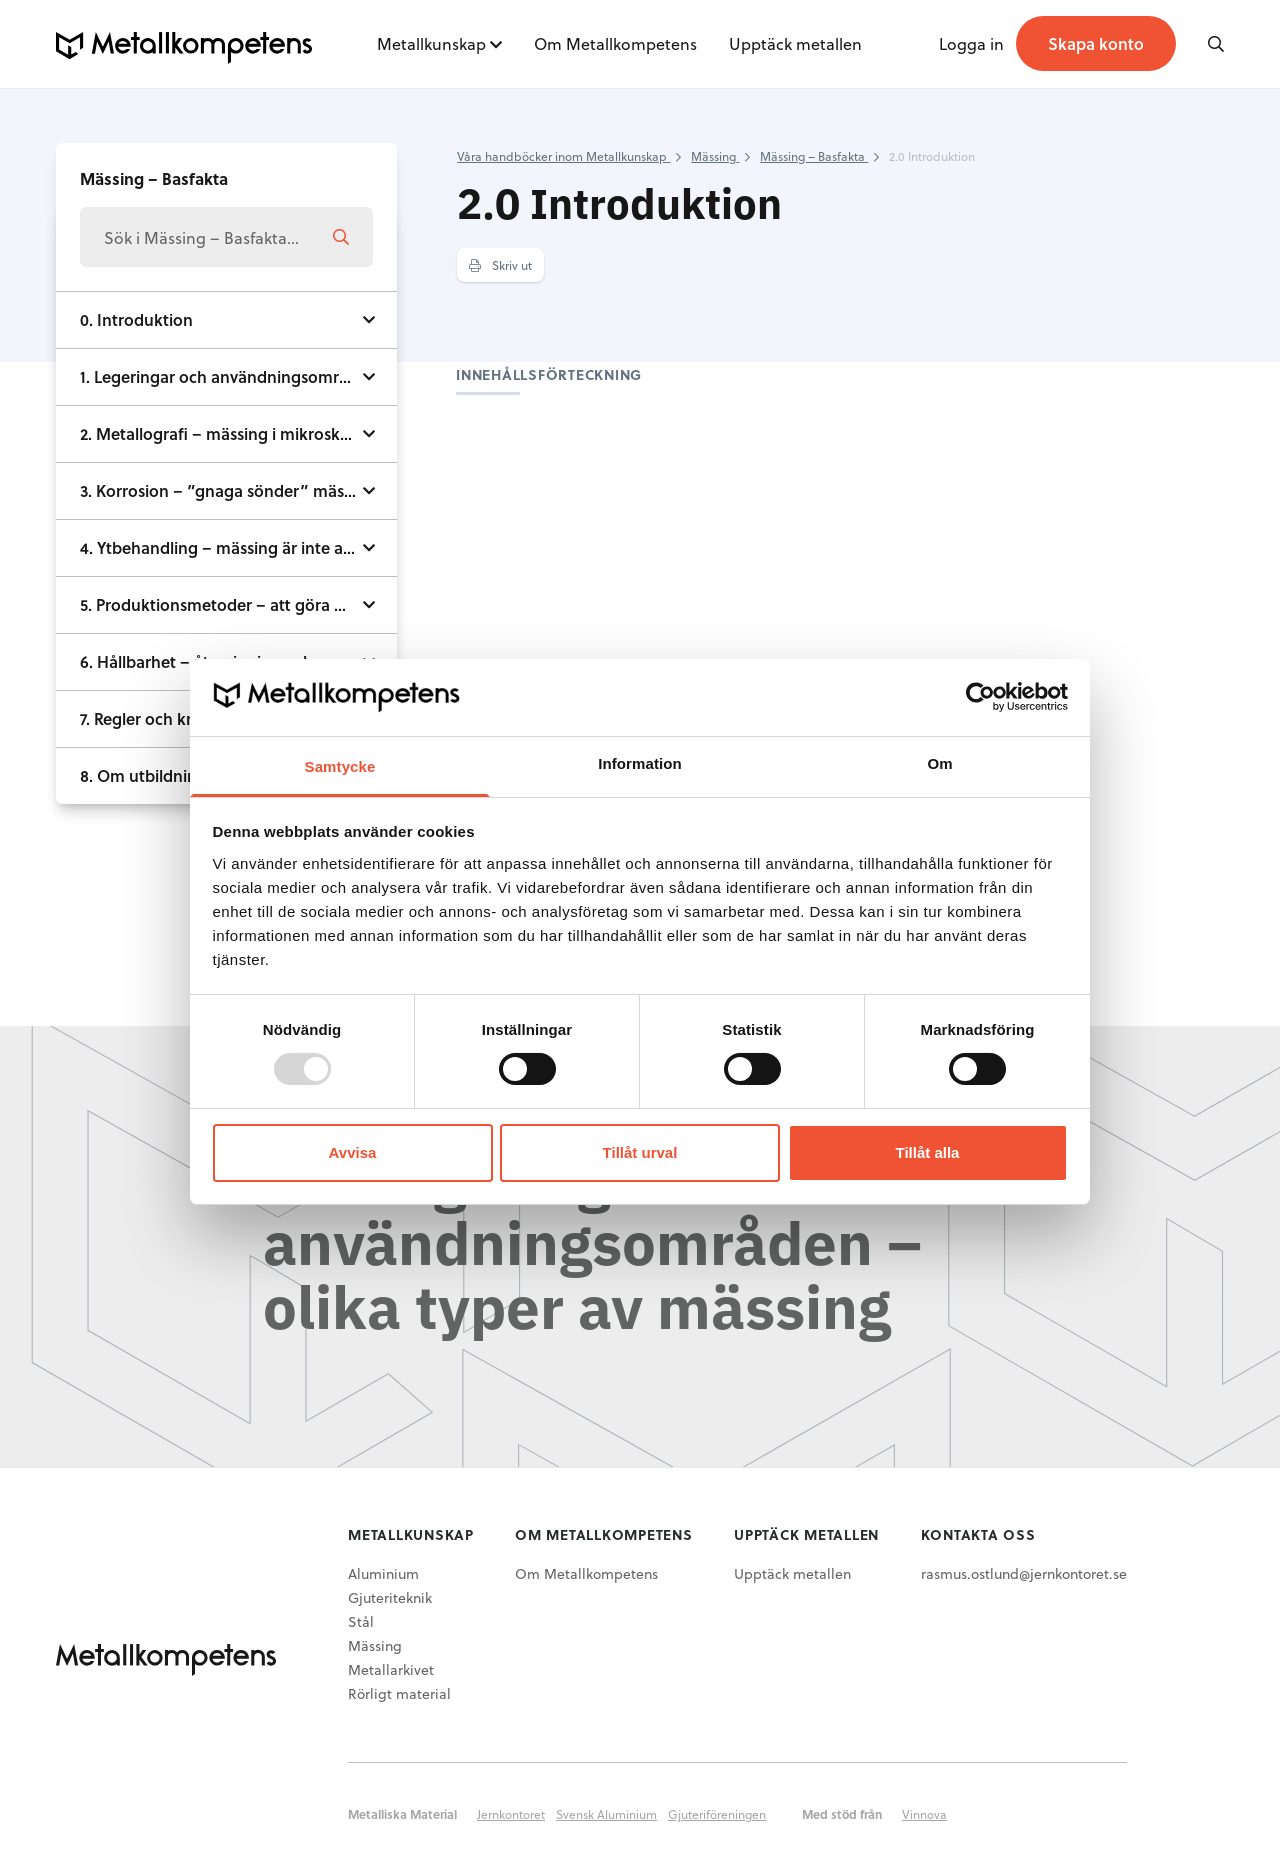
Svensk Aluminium (606, 1814)
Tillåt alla (928, 1152)
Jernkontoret (511, 1814)
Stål (361, 1621)
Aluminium (383, 1573)
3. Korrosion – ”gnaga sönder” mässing (227, 490)
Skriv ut (500, 265)
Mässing (375, 1645)
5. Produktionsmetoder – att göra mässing (238, 604)
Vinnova (924, 1814)
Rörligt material (399, 1693)
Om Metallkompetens (615, 43)
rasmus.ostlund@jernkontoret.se (1024, 1573)
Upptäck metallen (795, 43)
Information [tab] (640, 763)
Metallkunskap (431, 43)
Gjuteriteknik (390, 1597)
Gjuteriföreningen (717, 1814)
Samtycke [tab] (340, 766)
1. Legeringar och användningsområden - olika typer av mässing (238, 376)
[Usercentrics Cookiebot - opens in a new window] (980, 697)
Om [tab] (939, 763)
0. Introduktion (136, 319)
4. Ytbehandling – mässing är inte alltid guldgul (238, 547)
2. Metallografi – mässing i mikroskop (220, 433)
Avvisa (353, 1152)
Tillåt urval (640, 1152)
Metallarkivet (391, 1669)
